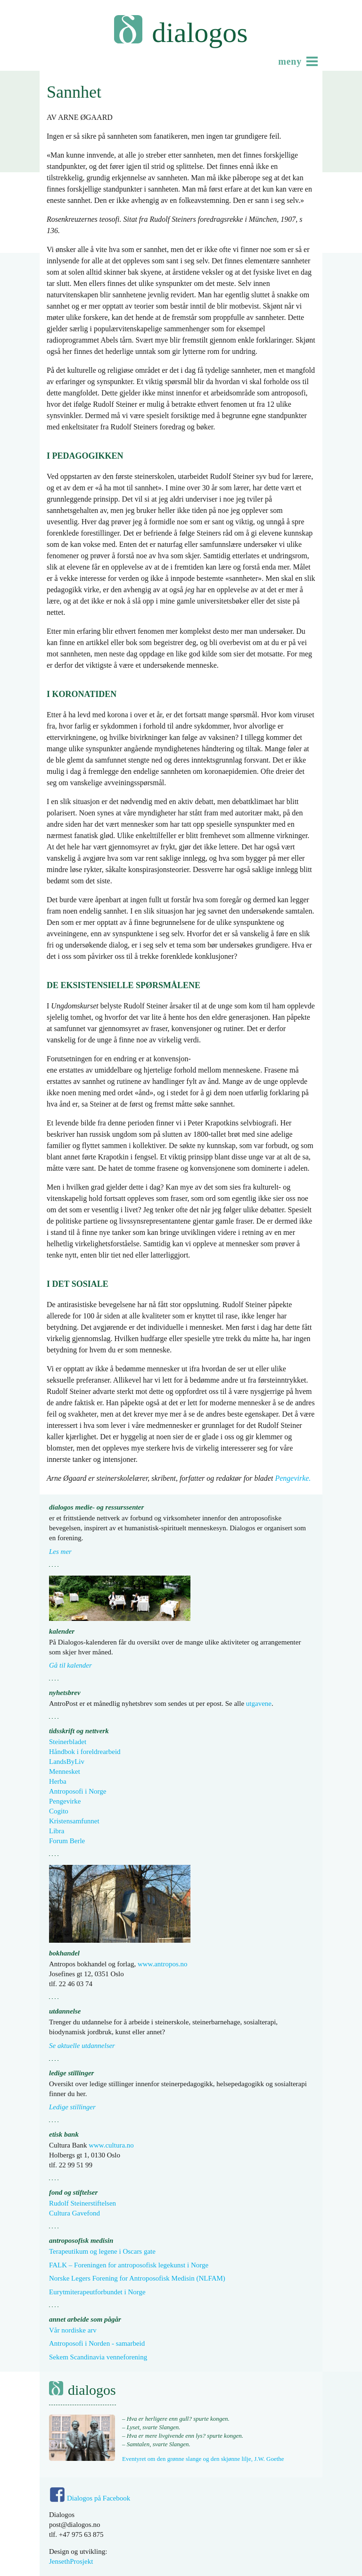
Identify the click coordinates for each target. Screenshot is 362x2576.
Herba (57, 1781)
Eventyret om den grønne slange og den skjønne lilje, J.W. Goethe (203, 2458)
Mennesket (64, 1771)
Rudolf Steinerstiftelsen (82, 2203)
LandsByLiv (66, 1761)
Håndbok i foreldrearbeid (85, 1751)
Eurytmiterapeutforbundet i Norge (97, 2292)
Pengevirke (65, 1801)
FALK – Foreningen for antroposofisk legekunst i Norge (128, 2265)
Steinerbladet (67, 1741)
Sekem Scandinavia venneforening (98, 2357)
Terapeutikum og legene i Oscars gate (102, 2251)
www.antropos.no (163, 1964)
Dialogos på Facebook (98, 2498)
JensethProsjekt (71, 2561)
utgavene (259, 1703)
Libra (56, 1831)
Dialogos (199, 32)
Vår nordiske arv (73, 2330)
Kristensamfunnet (74, 1821)
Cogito (58, 1811)
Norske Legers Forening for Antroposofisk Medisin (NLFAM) (137, 2278)
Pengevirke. (293, 1478)
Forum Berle (67, 1841)
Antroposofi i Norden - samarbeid (97, 2343)
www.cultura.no (111, 2145)
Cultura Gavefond (74, 2213)
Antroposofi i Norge (77, 1791)
